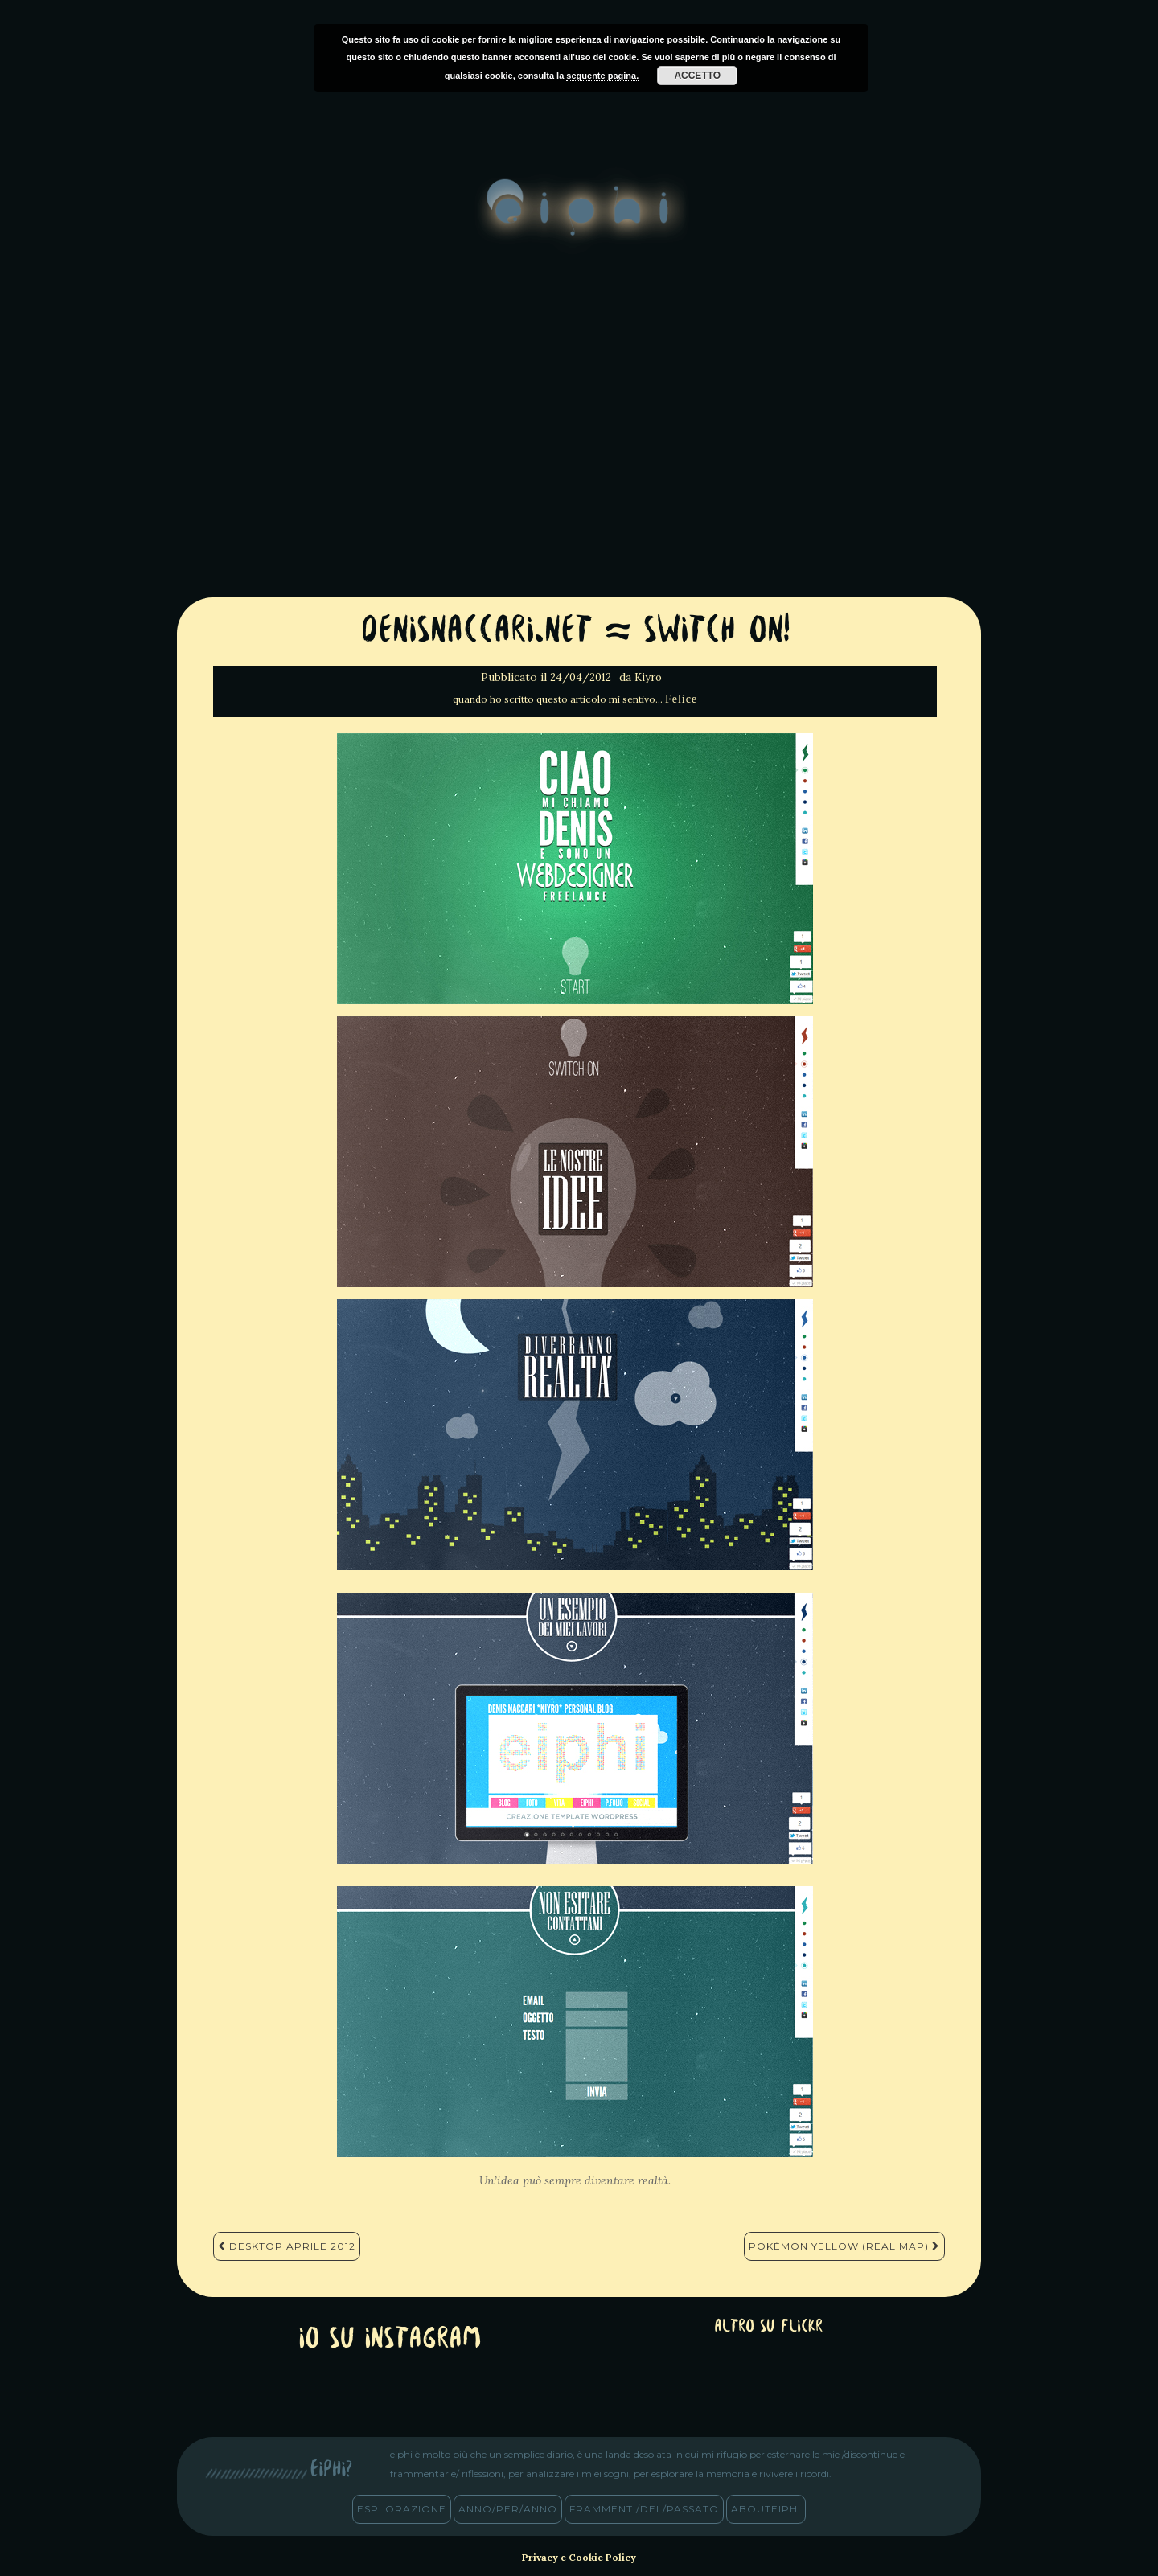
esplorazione (401, 2509)
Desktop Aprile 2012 (286, 2246)
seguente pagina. (602, 75)
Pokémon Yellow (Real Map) (844, 2246)
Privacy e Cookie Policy (579, 2557)
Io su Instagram (390, 2340)
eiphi (579, 220)
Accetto (697, 75)
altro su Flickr (768, 2327)
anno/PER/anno (507, 2509)
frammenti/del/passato (644, 2509)
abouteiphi (766, 2509)
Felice (681, 699)
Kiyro (648, 677)
